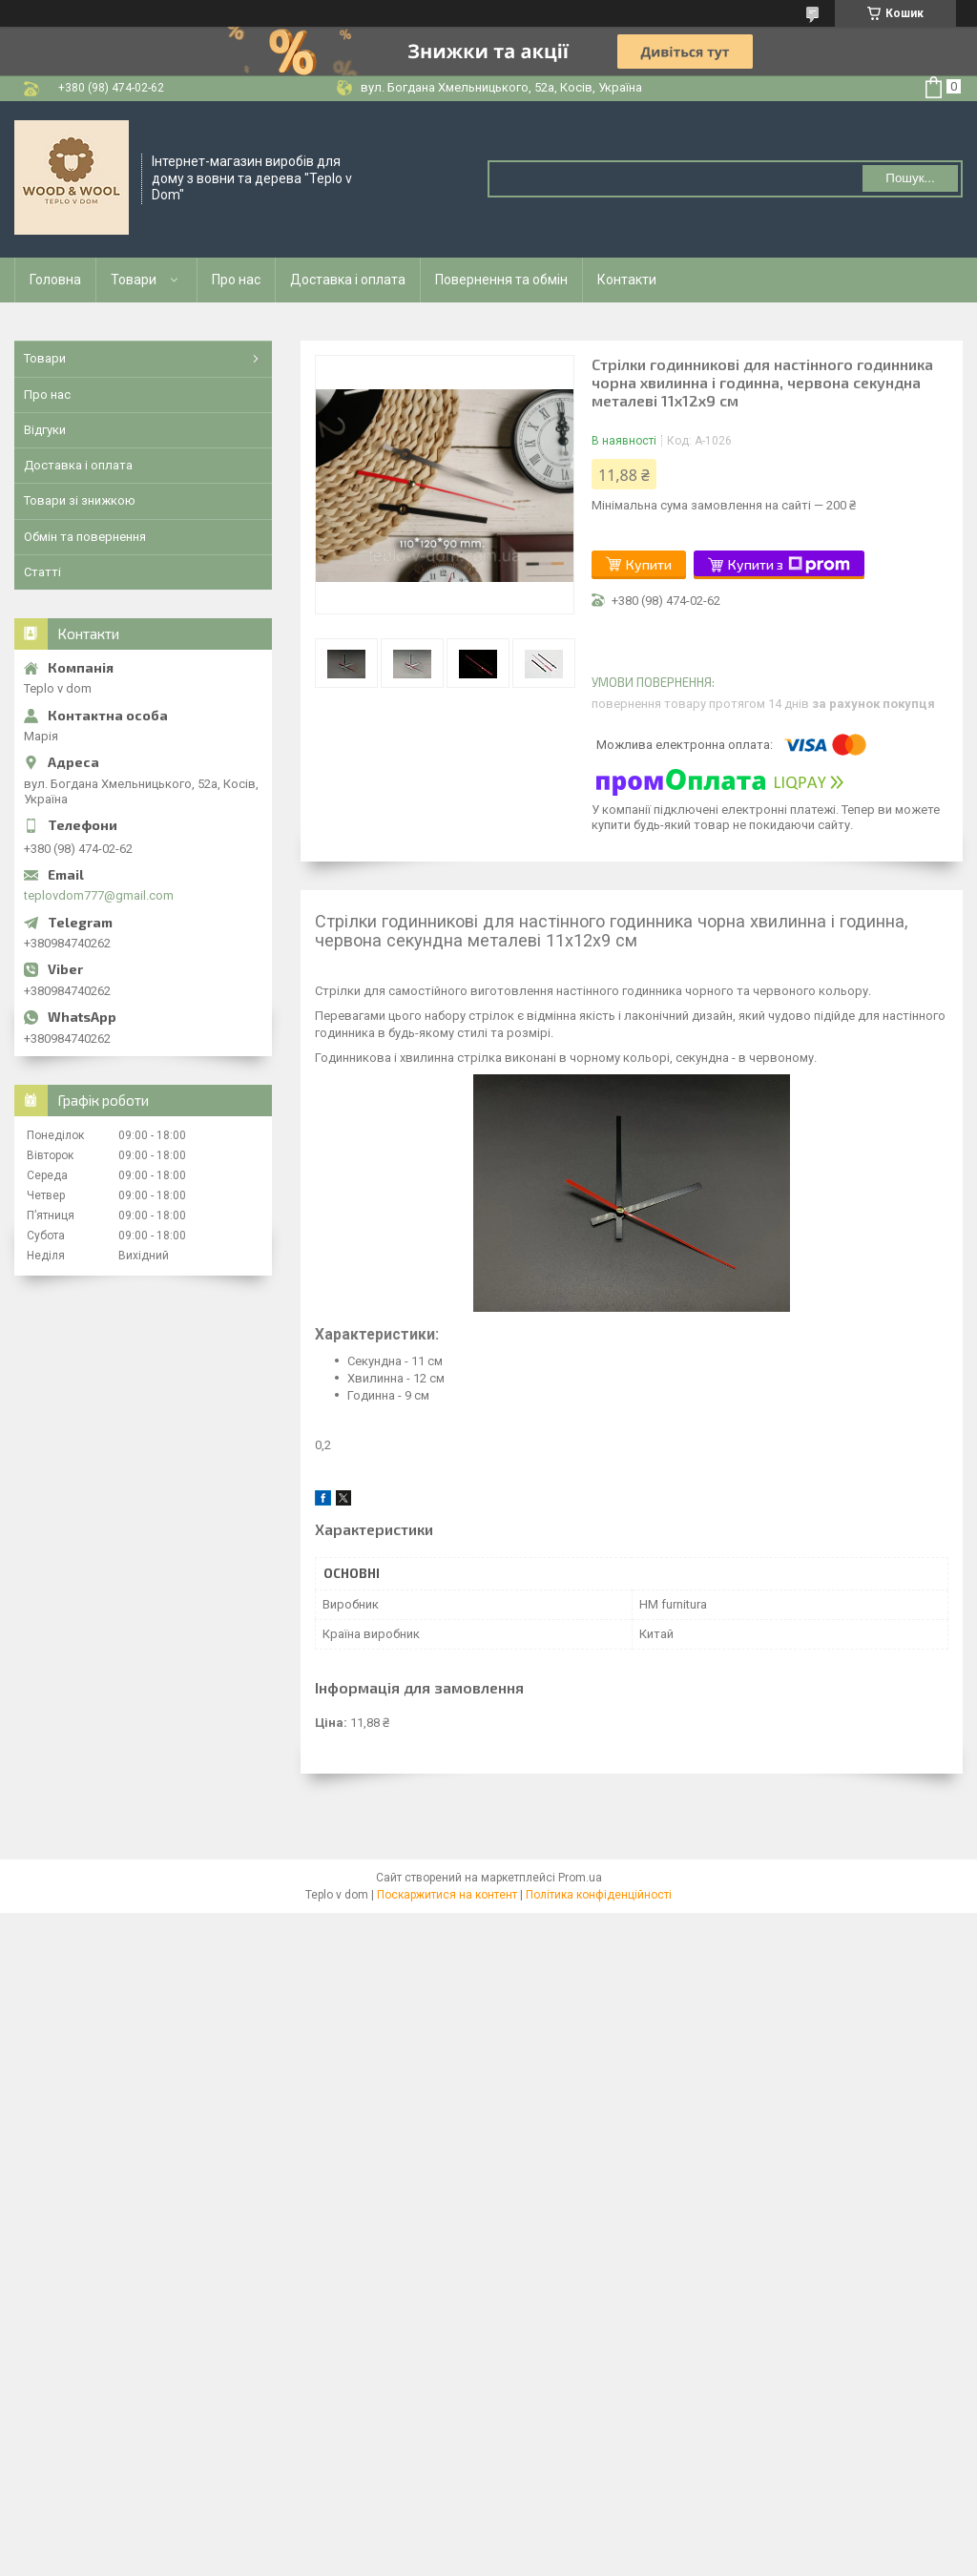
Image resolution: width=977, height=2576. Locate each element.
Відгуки (45, 430)
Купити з (789, 564)
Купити (649, 564)
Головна (55, 279)
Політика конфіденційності (599, 1894)
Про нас (236, 279)
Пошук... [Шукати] (909, 178)
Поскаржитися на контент (447, 1894)
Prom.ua (580, 1877)
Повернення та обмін (501, 279)
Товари (133, 279)
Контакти (626, 279)
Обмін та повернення (85, 537)
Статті (42, 572)
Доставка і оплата (347, 279)
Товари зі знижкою (79, 500)
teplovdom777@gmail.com (99, 895)
